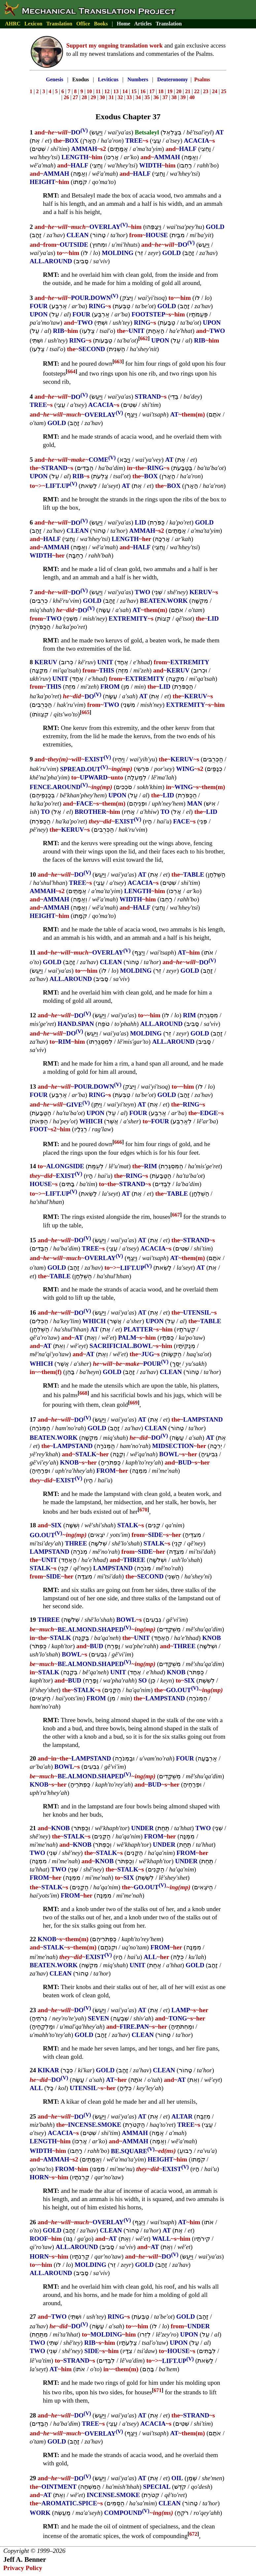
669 (134, 1402)
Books (101, 23)
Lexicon (33, 23)
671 (158, 2390)
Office (83, 23)
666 (118, 1142)
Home (123, 23)
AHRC (12, 23)
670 (143, 1509)
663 (118, 361)
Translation (59, 23)
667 (176, 1214)
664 (72, 371)
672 (193, 2534)
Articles (143, 23)
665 (85, 712)
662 (144, 338)
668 (83, 1393)
